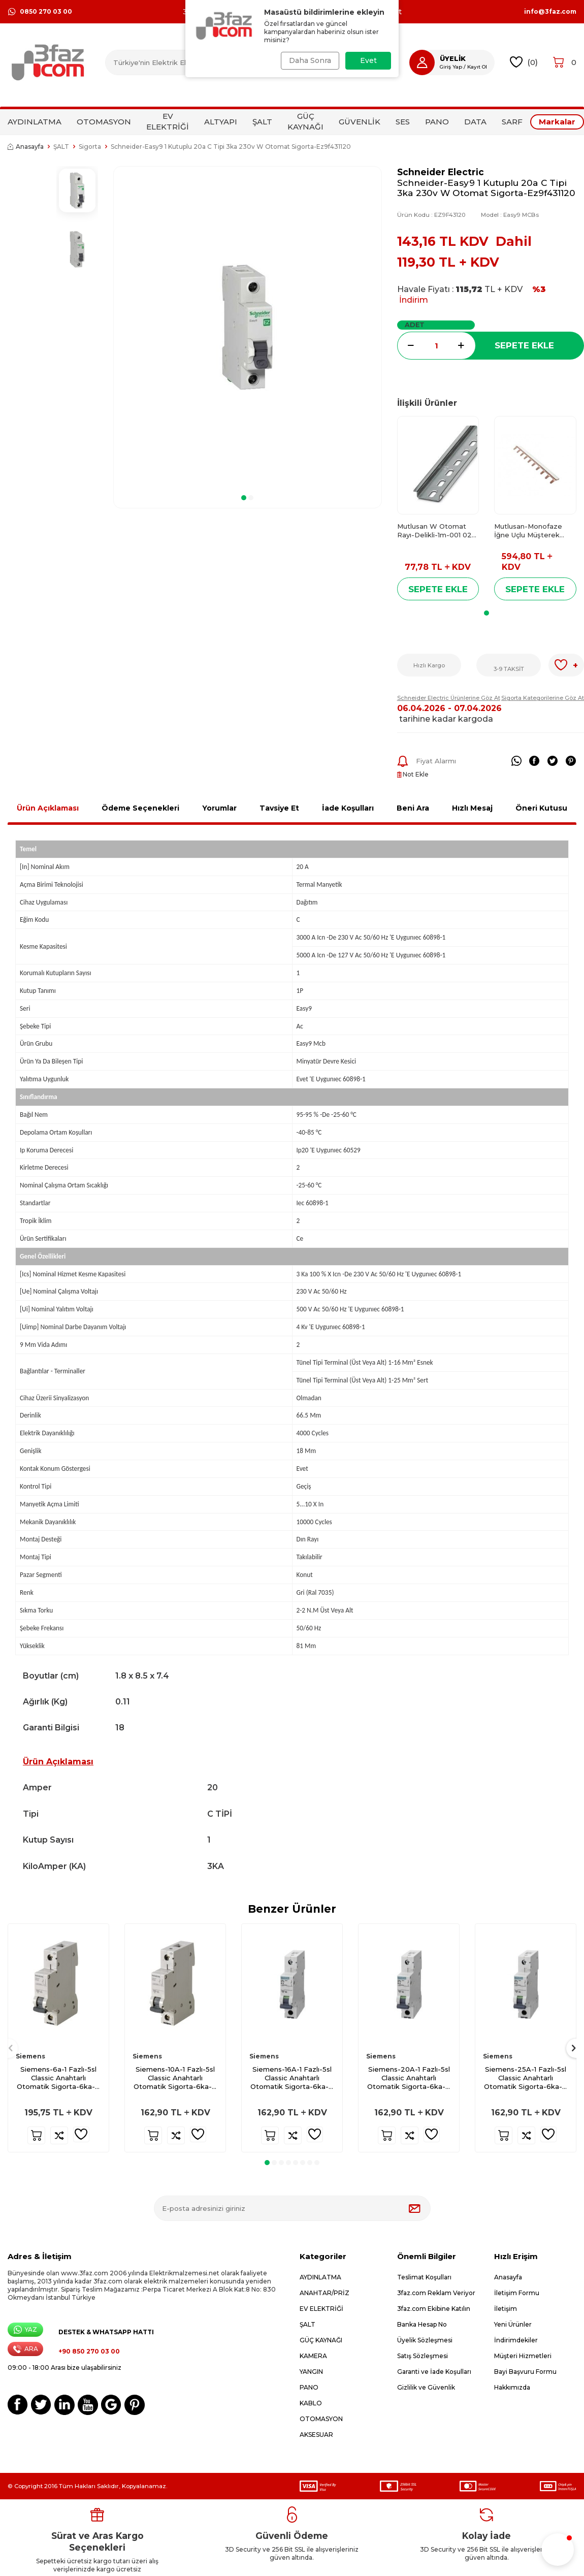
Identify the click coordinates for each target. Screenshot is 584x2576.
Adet (415, 324)
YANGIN (311, 2371)
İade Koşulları (348, 808)
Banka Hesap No (422, 2324)
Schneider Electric (440, 172)
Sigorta (90, 146)
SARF (512, 121)
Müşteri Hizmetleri (522, 2356)
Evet (368, 60)
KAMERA (313, 2356)
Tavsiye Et (279, 808)
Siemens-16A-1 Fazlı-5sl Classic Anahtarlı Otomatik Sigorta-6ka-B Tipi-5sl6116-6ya (292, 2078)
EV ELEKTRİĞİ (167, 121)
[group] (247, 327)
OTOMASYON (104, 121)
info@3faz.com (550, 12)
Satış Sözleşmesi (422, 2356)
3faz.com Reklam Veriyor (436, 2293)
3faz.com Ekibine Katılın (433, 2308)
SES (403, 121)
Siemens (30, 2056)
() (524, 62)
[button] (243, 497)
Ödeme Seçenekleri (140, 808)
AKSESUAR (316, 2434)
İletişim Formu (516, 2293)
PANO (437, 121)
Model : (510, 214)
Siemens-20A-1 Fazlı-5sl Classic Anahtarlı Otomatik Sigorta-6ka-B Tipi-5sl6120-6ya (409, 2078)
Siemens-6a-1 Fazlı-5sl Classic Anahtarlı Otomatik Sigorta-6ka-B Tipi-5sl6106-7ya (59, 2078)
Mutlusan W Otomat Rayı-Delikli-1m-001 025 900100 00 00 (436, 531)
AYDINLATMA (34, 121)
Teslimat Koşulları (424, 2277)
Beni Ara (413, 808)
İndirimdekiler (516, 2340)
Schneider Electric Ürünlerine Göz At (448, 697)
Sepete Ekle (524, 345)
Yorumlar (219, 808)
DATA (475, 121)
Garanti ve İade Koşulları (434, 2371)
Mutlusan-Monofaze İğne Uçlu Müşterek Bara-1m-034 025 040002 (528, 531)
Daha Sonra (308, 60)
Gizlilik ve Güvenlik (426, 2387)
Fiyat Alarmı (426, 761)
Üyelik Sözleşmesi (424, 2340)
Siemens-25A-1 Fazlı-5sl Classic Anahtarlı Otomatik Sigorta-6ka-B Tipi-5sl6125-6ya (526, 2078)
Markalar (557, 121)
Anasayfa (26, 146)
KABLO (311, 2403)
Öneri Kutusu (541, 808)
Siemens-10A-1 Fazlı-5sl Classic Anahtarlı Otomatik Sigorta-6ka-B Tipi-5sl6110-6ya (175, 2078)
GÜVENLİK (359, 121)
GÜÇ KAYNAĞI (305, 121)
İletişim (505, 2308)
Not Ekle (413, 774)
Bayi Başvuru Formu (525, 2371)
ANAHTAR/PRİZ (324, 2293)
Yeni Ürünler (513, 2324)
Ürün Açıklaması (48, 808)
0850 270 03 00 (40, 12)
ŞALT (262, 121)
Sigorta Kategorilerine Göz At (542, 697)
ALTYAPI (220, 121)
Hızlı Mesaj (472, 808)
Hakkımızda (512, 2387)
